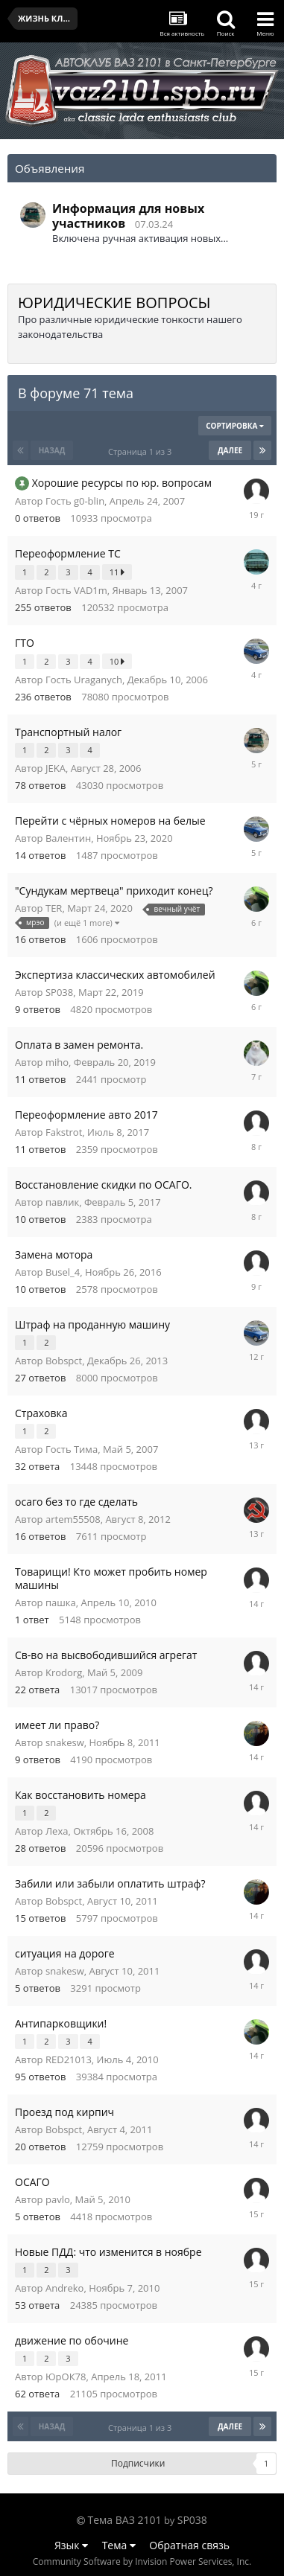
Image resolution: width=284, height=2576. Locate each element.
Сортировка (235, 426)
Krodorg (63, 1672)
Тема (119, 2545)
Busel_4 (62, 1272)
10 (117, 661)
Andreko (64, 2288)
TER (53, 908)
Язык (71, 2545)
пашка (60, 1602)
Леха (56, 1831)
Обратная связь (189, 2545)
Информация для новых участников (128, 215)
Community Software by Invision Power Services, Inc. (142, 2561)
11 (117, 572)
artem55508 (73, 1519)
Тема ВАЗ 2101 (125, 2520)
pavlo (57, 2199)
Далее (230, 450)
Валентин (68, 838)
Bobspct (63, 1360)
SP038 (59, 992)
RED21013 (68, 2059)
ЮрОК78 (65, 2376)
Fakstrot (63, 1132)
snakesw (64, 1742)
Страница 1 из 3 (142, 451)
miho (57, 1062)
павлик (62, 1202)
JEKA (55, 768)
